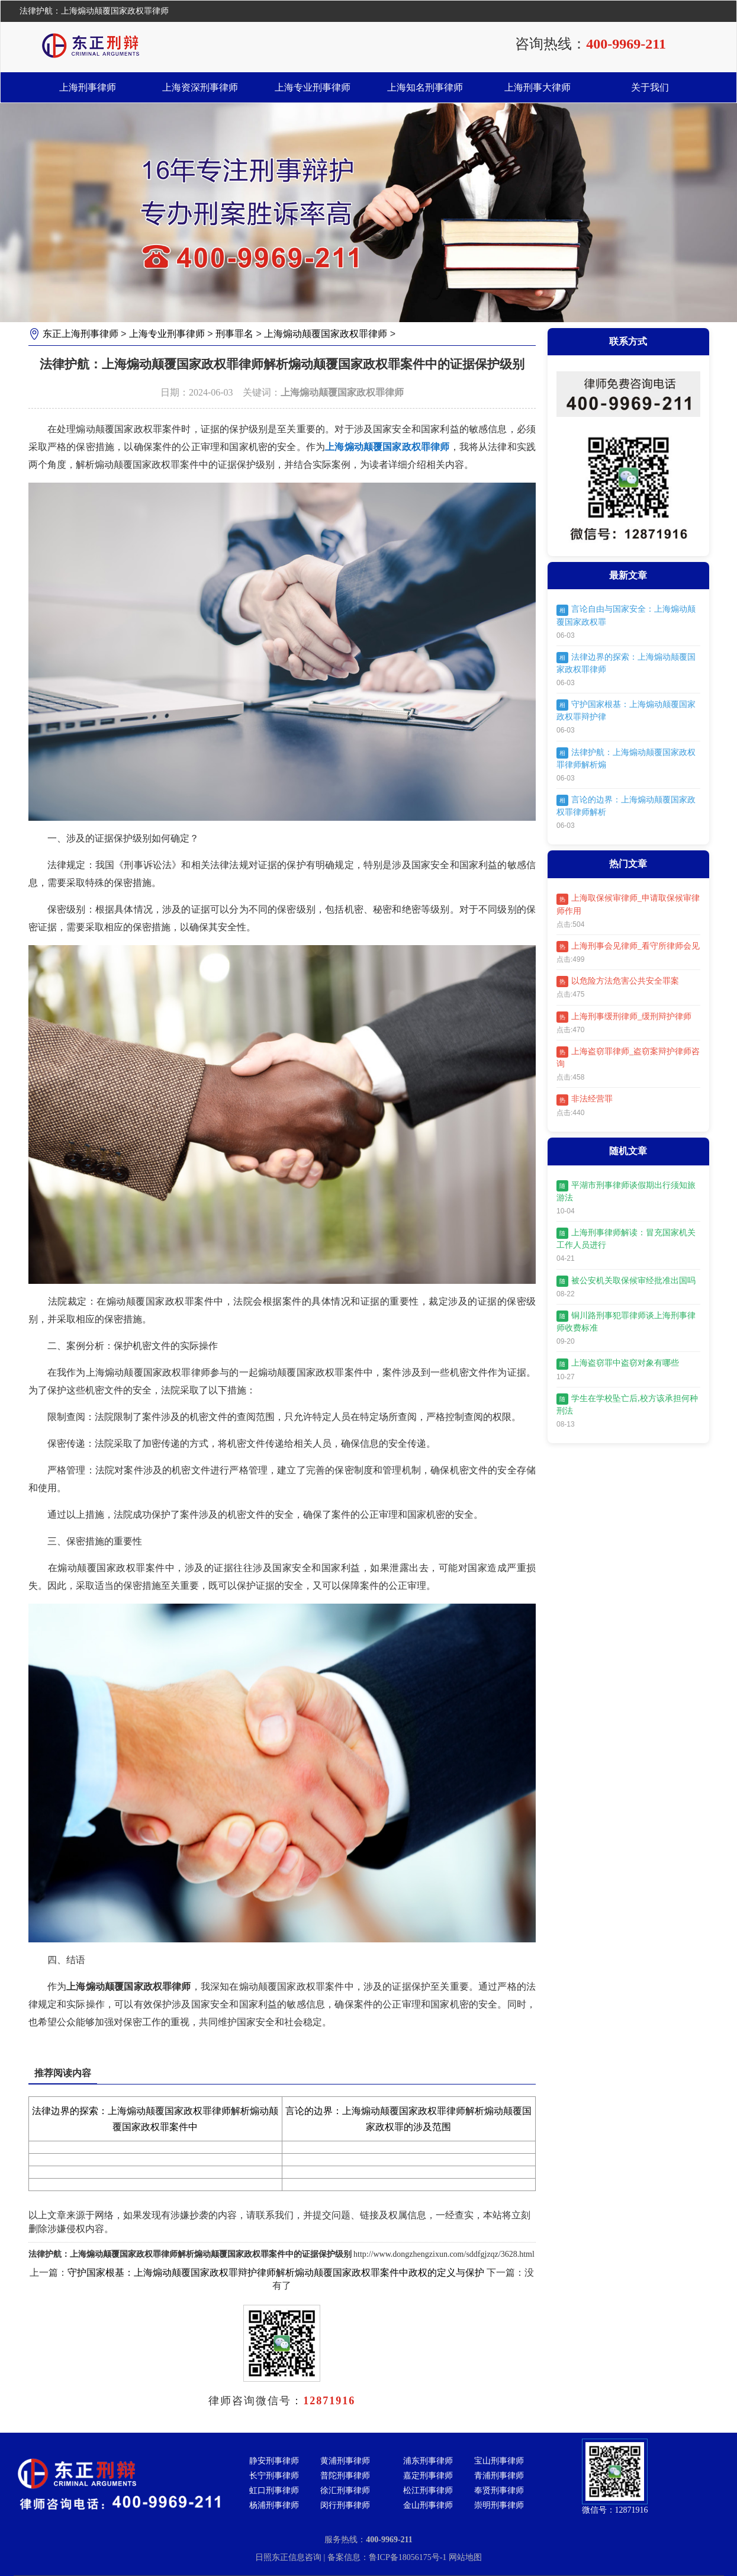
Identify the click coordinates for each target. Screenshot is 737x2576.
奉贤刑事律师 (499, 2490)
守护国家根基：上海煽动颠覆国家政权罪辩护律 (626, 710)
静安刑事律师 (274, 2460)
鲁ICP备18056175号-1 (409, 2557)
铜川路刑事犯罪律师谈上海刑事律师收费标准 (626, 1321)
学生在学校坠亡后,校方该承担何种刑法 (627, 1404)
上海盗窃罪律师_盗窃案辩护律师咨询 (628, 1057)
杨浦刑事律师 (274, 2505)
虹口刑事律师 (274, 2490)
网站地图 (465, 2557)
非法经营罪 (584, 1100)
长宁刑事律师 (274, 2475)
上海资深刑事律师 (200, 87)
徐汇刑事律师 (345, 2490)
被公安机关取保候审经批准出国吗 (626, 1281)
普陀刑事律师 (345, 2475)
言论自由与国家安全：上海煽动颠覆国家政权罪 (626, 616)
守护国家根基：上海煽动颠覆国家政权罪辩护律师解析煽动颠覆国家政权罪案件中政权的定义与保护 (275, 2272)
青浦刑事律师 (499, 2475)
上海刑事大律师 (537, 87)
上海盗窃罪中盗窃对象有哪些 (617, 1364)
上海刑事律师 (87, 87)
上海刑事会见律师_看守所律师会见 (628, 946)
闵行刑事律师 (345, 2505)
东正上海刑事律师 (80, 334)
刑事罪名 (234, 334)
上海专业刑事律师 (312, 87)
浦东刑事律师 (428, 2460)
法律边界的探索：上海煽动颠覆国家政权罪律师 (626, 663)
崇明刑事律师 (499, 2505)
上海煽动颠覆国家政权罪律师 (325, 334)
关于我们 (650, 87)
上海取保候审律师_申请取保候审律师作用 (628, 905)
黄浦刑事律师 (345, 2460)
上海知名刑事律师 (425, 87)
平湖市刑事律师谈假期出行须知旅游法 (626, 1191)
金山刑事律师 (428, 2505)
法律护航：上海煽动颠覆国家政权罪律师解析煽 (626, 758)
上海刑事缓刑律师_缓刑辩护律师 (623, 1017)
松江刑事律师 (428, 2490)
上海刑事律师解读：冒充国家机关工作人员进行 (626, 1239)
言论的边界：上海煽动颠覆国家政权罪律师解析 (626, 806)
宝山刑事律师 (499, 2460)
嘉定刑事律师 (428, 2475)
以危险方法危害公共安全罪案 (617, 981)
